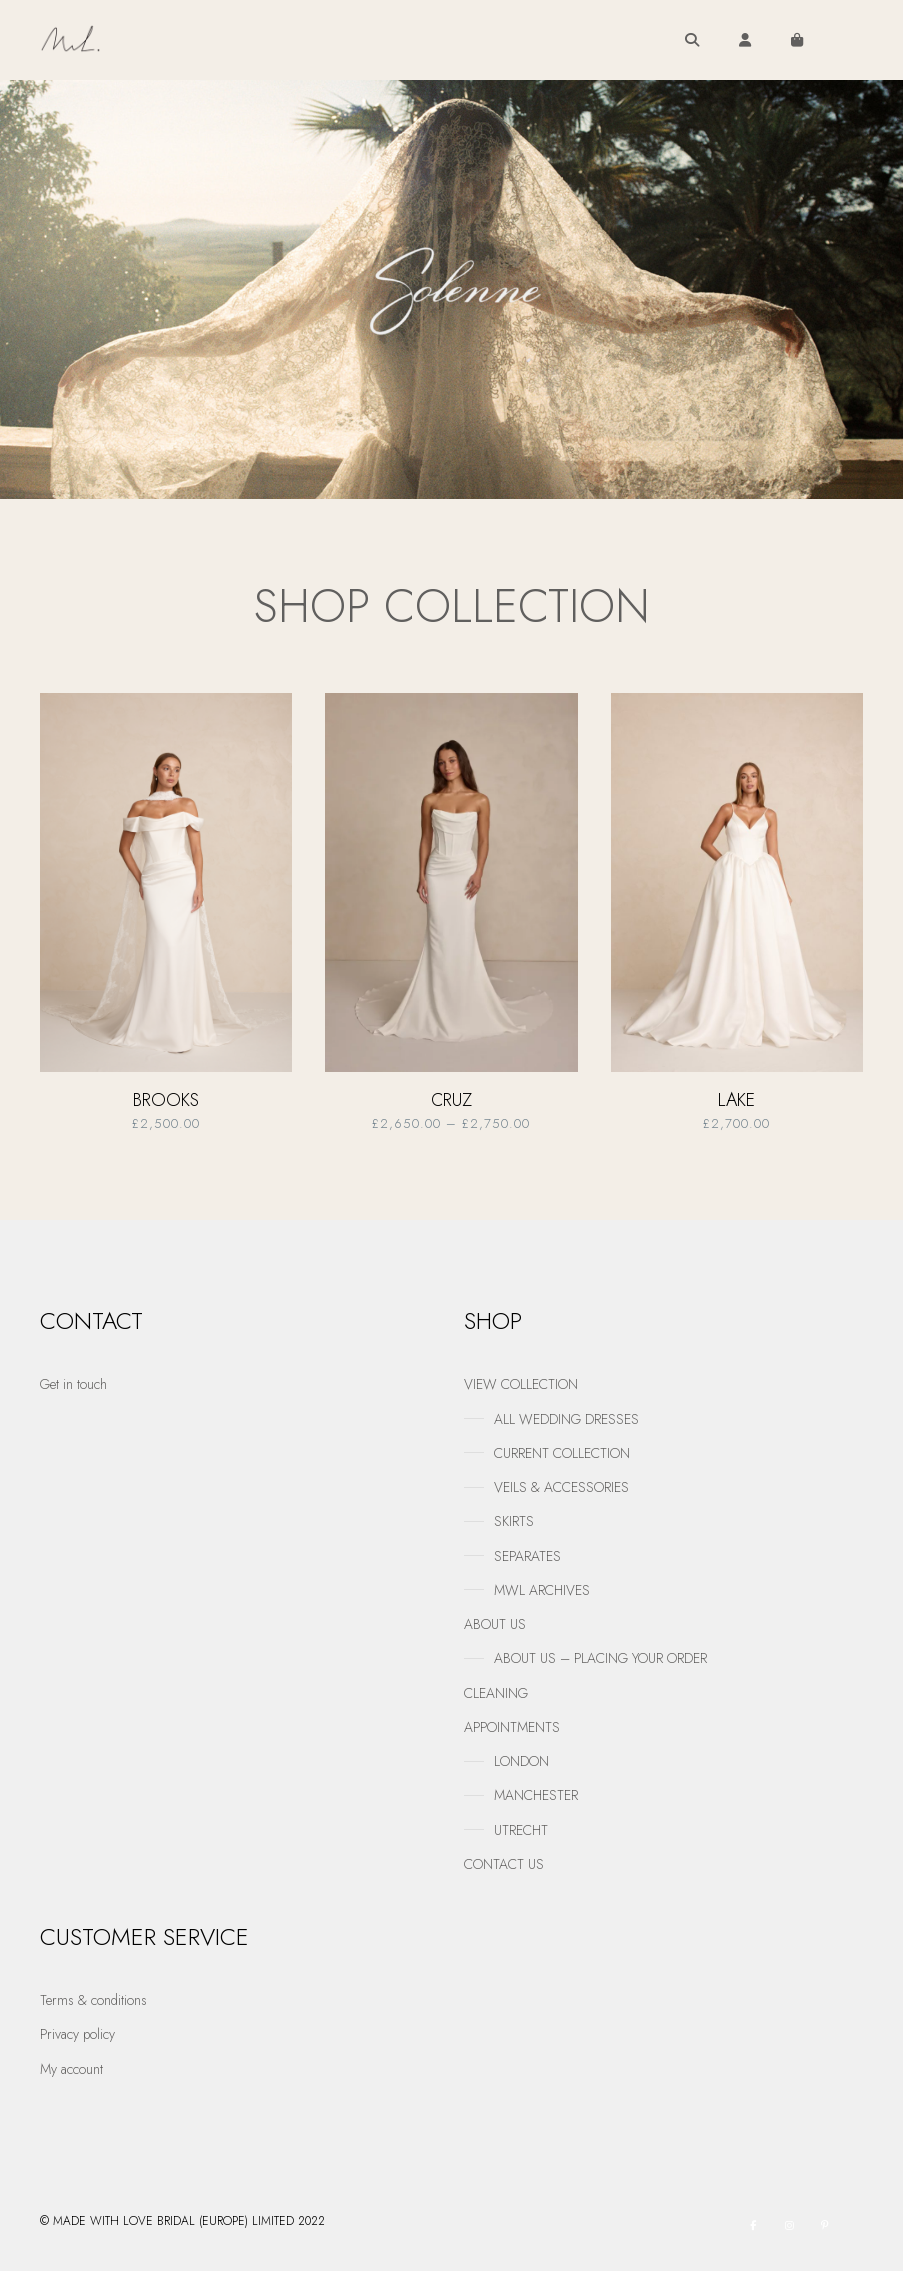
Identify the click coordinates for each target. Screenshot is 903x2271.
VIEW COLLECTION (521, 1384)
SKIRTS (514, 1521)
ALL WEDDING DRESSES (566, 1419)
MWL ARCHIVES (542, 1590)
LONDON (521, 1761)
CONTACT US (504, 1864)
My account (71, 2069)
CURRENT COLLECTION (562, 1453)
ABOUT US (495, 1624)
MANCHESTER (536, 1795)
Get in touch (73, 1384)
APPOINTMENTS (512, 1727)
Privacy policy (77, 2034)
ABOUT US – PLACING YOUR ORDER (600, 1658)
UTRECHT (521, 1830)
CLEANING (496, 1693)
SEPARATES (527, 1556)
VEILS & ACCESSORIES (561, 1487)
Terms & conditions (93, 2000)
